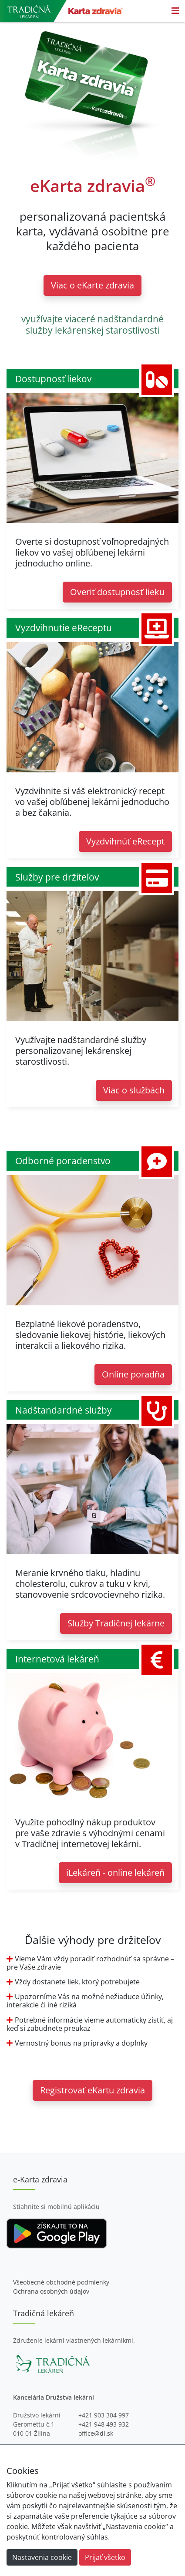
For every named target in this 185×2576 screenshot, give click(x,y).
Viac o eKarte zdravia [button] (92, 285)
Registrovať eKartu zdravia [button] (92, 2090)
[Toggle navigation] (175, 10)
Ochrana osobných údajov (51, 2291)
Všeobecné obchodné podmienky (61, 2282)
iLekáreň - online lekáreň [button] (115, 1872)
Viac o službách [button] (134, 1090)
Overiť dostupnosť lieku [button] (117, 592)
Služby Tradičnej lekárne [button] (116, 1623)
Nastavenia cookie (42, 2557)
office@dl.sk (95, 2433)
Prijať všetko (105, 2557)
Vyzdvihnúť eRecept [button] (125, 841)
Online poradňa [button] (133, 1374)
